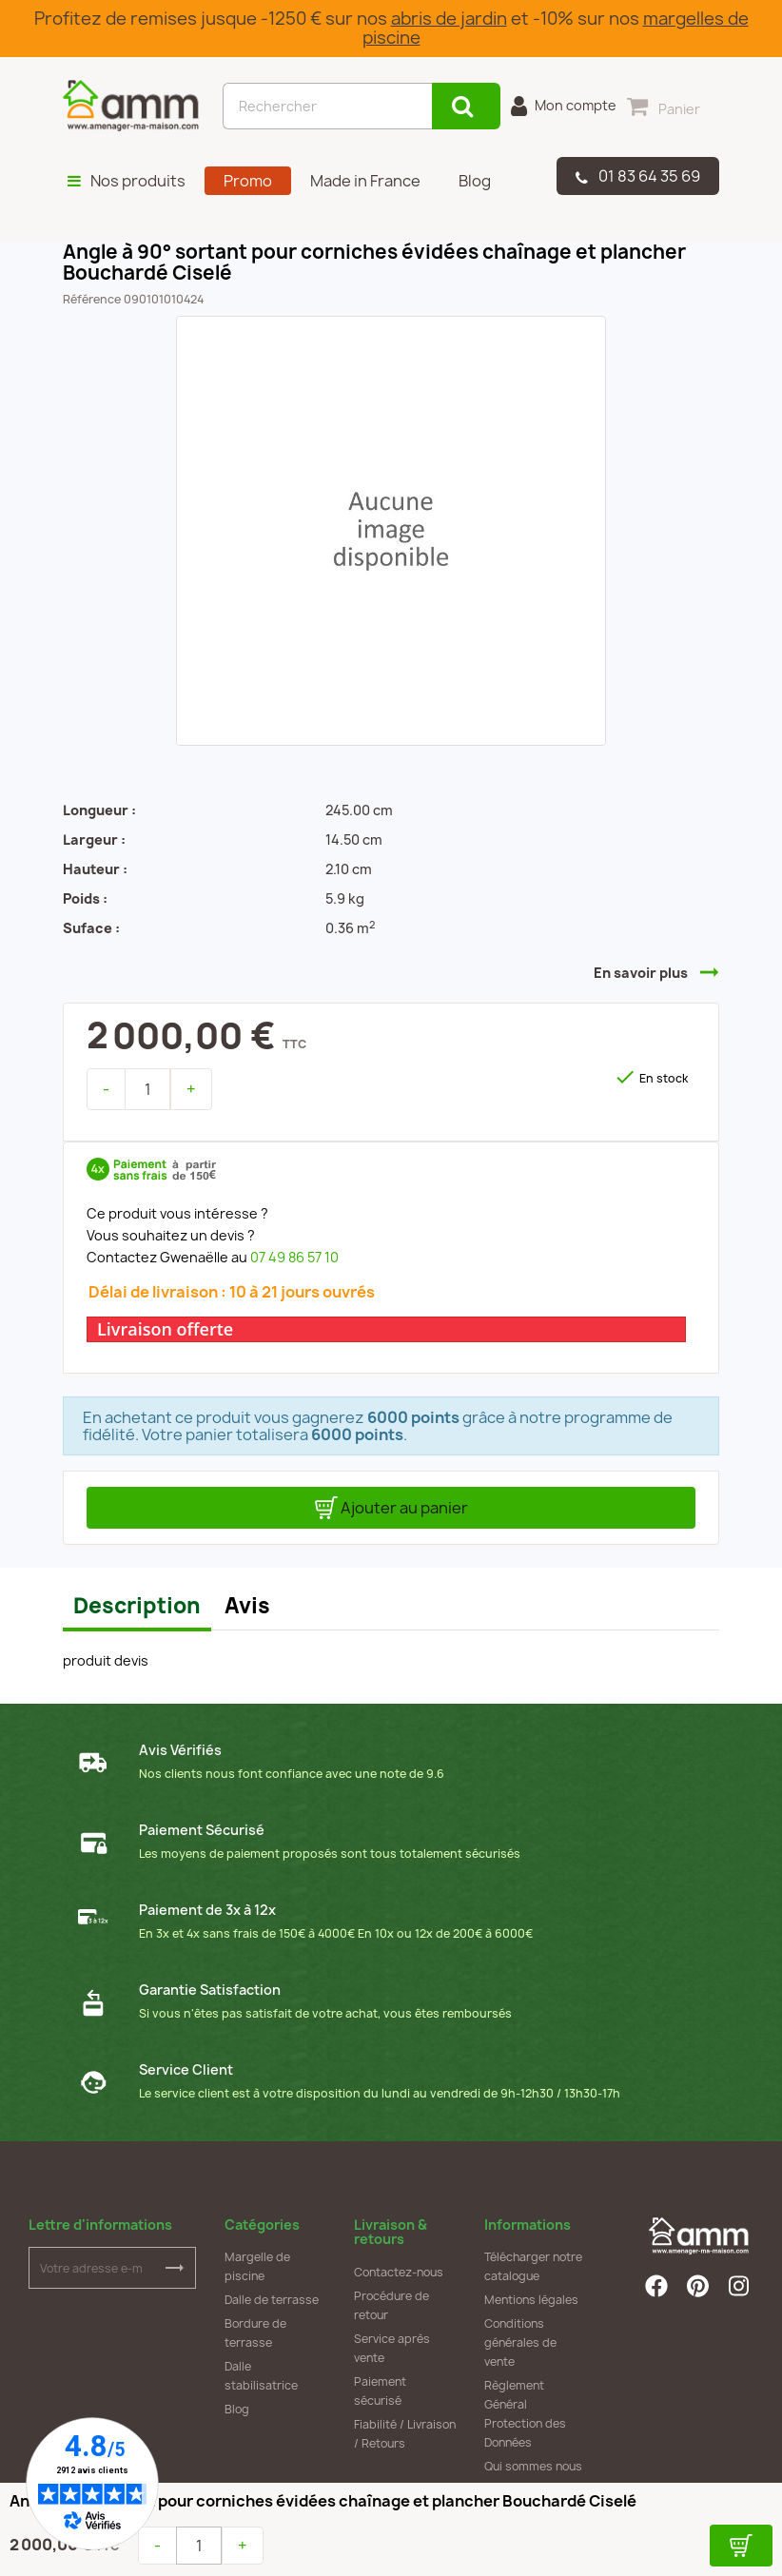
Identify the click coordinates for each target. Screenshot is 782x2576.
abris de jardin (449, 18)
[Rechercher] (327, 106)
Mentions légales (531, 2300)
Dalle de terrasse (272, 2300)
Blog (237, 2409)
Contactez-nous (398, 2272)
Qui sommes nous (533, 2466)
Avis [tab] (247, 1605)
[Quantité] (147, 1089)
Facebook (656, 2285)
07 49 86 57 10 (294, 1257)
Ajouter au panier (391, 1507)
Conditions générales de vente (520, 2342)
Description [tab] (137, 1605)
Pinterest (698, 2285)
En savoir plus (641, 973)
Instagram (740, 2285)
